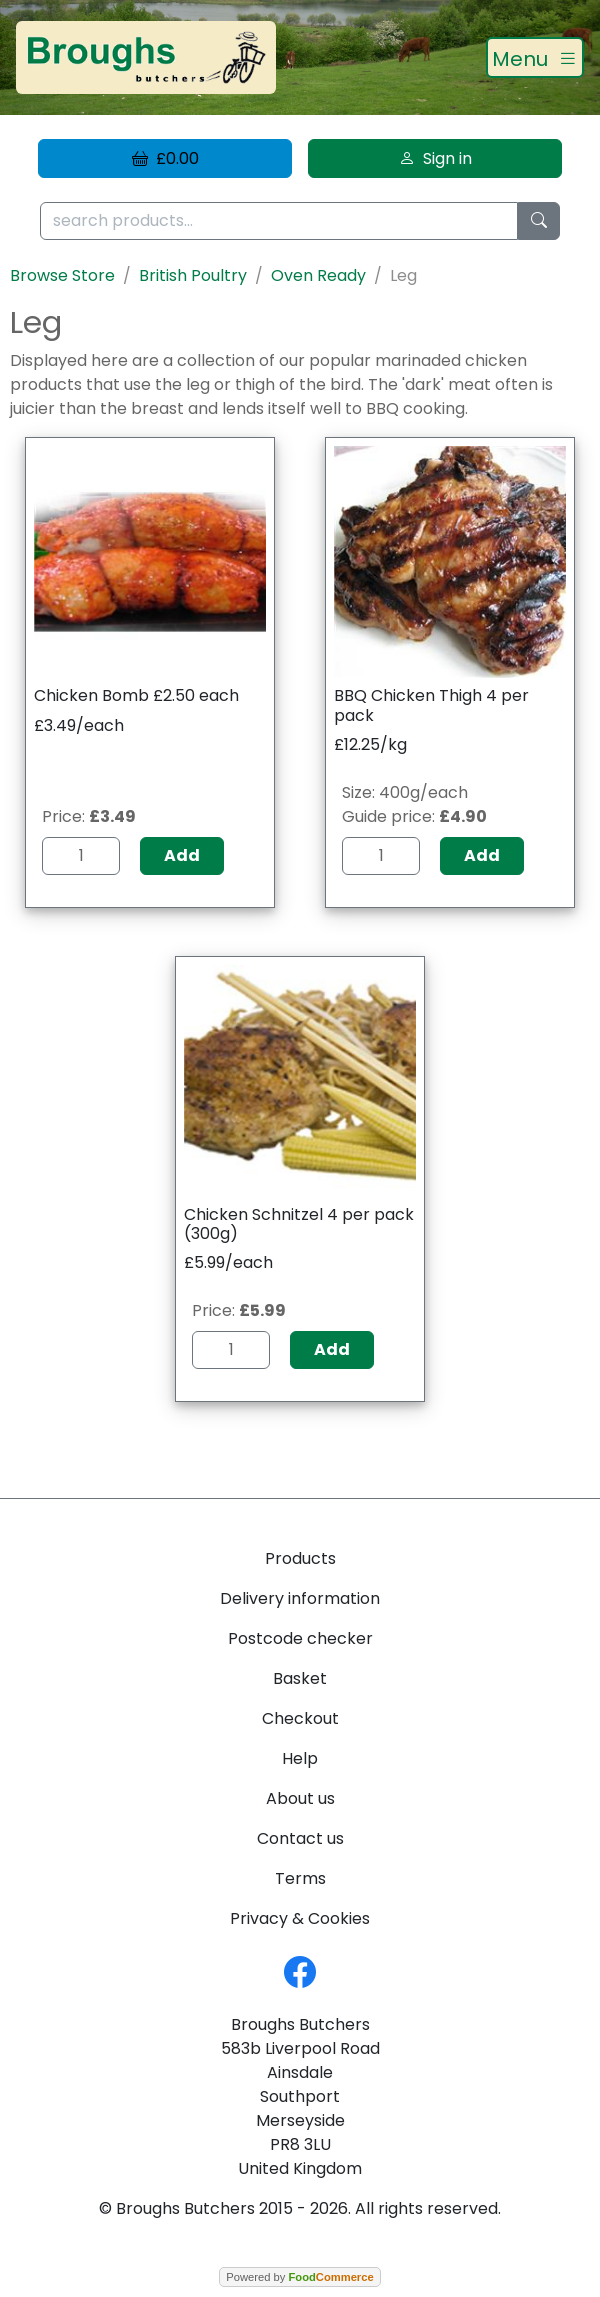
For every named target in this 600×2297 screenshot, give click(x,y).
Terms (300, 1878)
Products (300, 1558)
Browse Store (62, 275)
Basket (300, 1678)
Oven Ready (318, 275)
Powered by (299, 2277)
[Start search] (539, 221)
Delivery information (300, 1598)
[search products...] (279, 221)
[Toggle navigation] (535, 58)
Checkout (300, 1718)
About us (300, 1798)
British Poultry (193, 275)
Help (300, 1758)
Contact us (300, 1838)
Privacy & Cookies (300, 1918)
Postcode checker (300, 1638)
